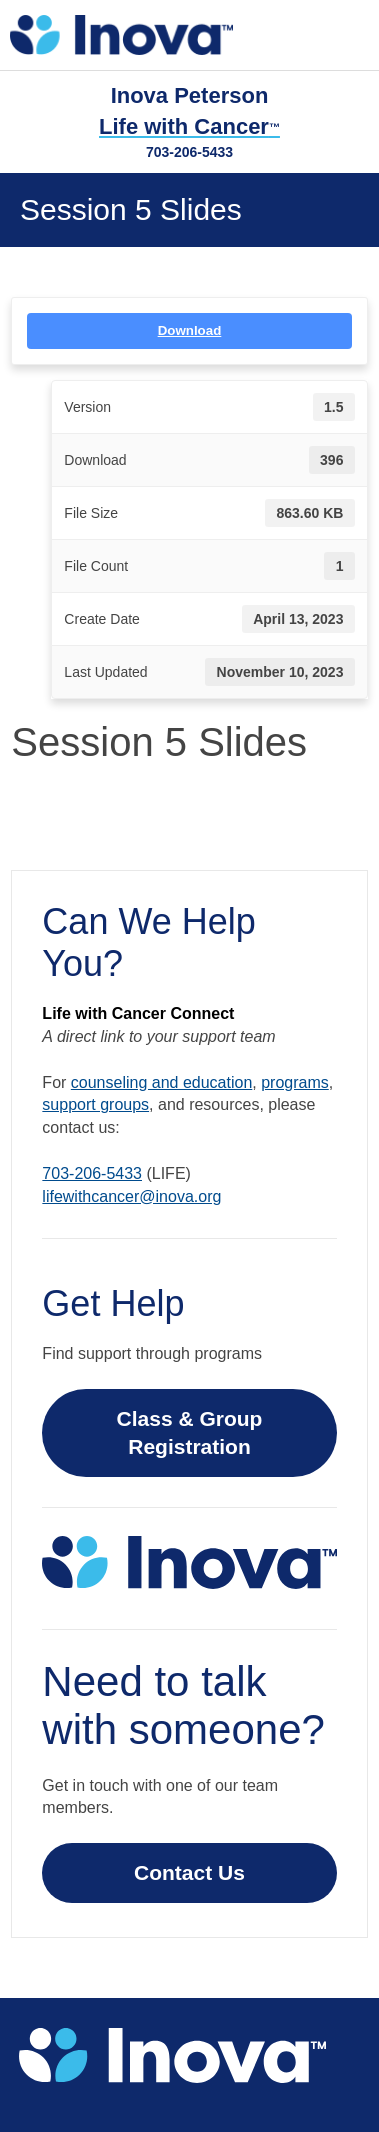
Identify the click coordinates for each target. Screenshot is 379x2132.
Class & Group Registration (190, 1432)
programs (295, 1082)
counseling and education (161, 1082)
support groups (95, 1104)
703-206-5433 (189, 152)
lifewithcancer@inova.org (131, 1196)
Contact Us (189, 1872)
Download (190, 330)
